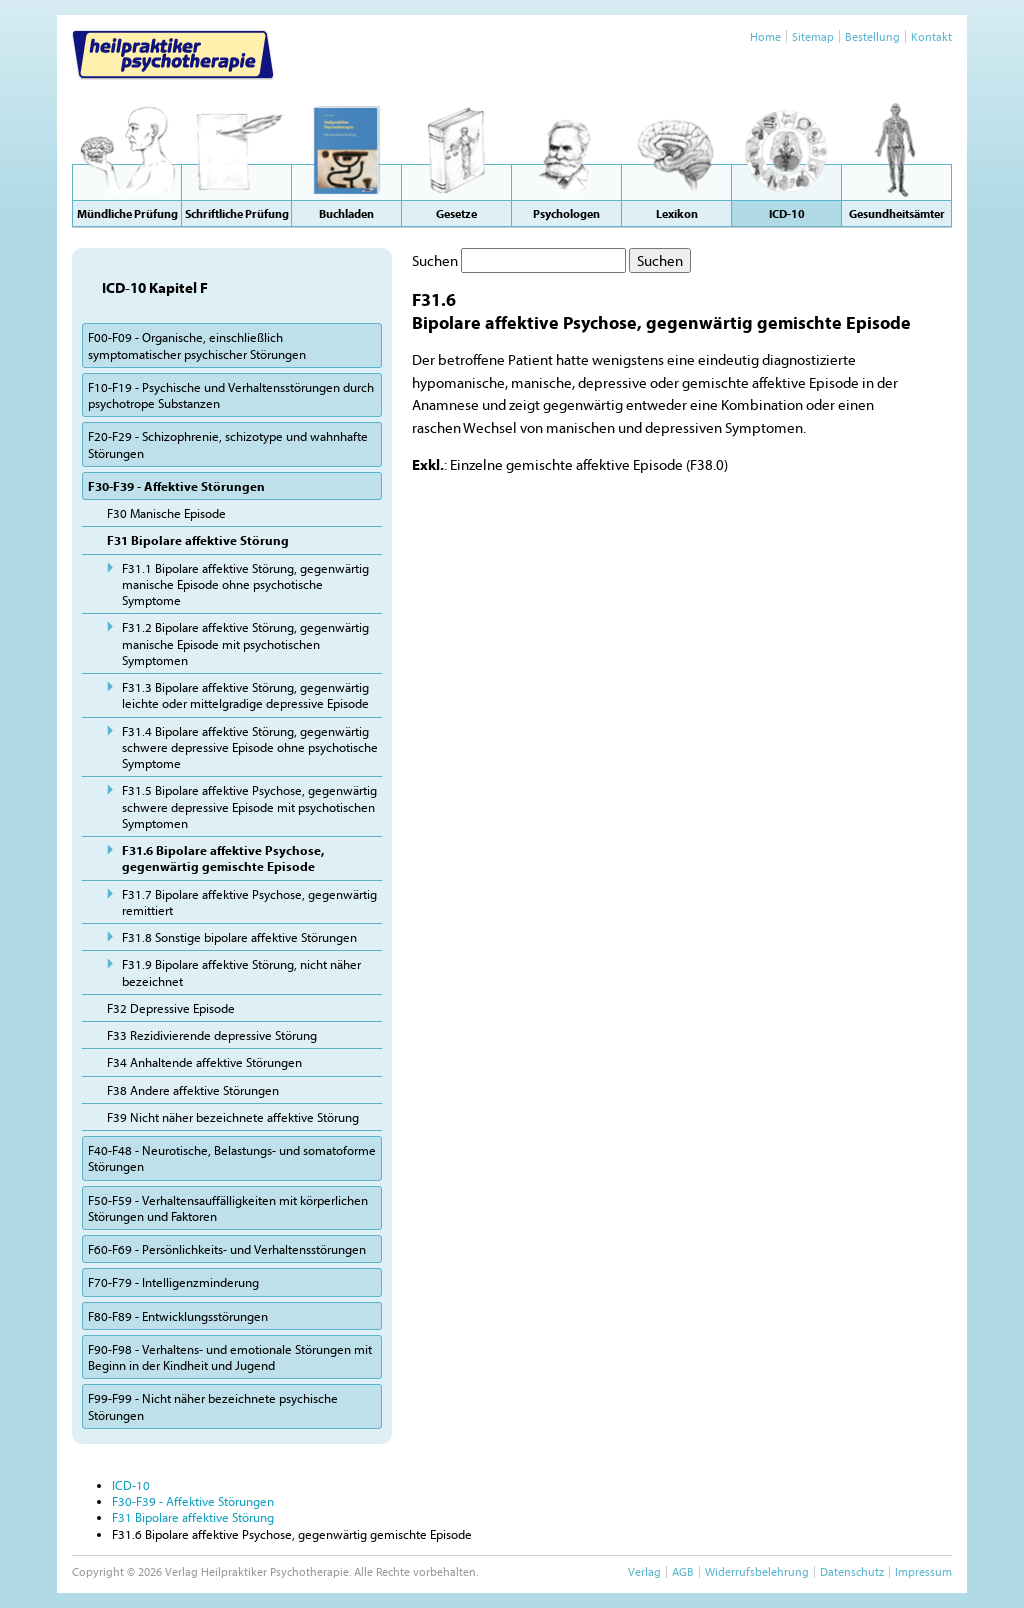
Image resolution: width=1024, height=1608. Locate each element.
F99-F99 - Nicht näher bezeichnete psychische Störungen (213, 1406)
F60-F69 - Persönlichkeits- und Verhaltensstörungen (227, 1249)
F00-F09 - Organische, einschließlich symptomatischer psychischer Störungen (197, 345)
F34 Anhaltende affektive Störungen (204, 1062)
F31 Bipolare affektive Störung (198, 540)
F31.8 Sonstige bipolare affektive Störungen (239, 937)
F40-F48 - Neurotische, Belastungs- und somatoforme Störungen (232, 1158)
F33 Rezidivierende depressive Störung (212, 1035)
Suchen (435, 260)
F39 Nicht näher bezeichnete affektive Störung (233, 1117)
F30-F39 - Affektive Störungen (176, 486)
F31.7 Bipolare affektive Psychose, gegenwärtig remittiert (249, 902)
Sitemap (813, 36)
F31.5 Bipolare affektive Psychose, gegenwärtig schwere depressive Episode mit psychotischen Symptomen (249, 806)
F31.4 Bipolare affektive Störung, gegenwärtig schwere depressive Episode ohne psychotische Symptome (250, 747)
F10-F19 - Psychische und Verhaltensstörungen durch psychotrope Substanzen (231, 395)
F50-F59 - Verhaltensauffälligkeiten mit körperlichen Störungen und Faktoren (228, 1208)
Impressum (923, 1571)
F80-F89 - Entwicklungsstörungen (178, 1316)
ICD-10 (131, 1485)
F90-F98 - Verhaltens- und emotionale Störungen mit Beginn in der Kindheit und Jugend (230, 1357)
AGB (683, 1571)
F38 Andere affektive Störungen (193, 1090)
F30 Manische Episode (166, 513)
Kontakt (931, 36)
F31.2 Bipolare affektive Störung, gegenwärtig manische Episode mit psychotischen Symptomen (245, 643)
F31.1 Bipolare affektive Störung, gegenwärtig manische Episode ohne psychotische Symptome (245, 584)
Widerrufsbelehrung (757, 1571)
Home (765, 36)
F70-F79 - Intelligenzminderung (173, 1282)
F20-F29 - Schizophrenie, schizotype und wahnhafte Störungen (228, 444)
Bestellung (872, 36)
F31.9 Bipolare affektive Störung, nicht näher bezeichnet (241, 972)
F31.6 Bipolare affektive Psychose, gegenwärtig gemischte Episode (223, 858)
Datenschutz (852, 1571)
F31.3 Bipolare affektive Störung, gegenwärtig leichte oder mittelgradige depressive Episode (245, 695)
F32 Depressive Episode (171, 1008)
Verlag (644, 1571)
